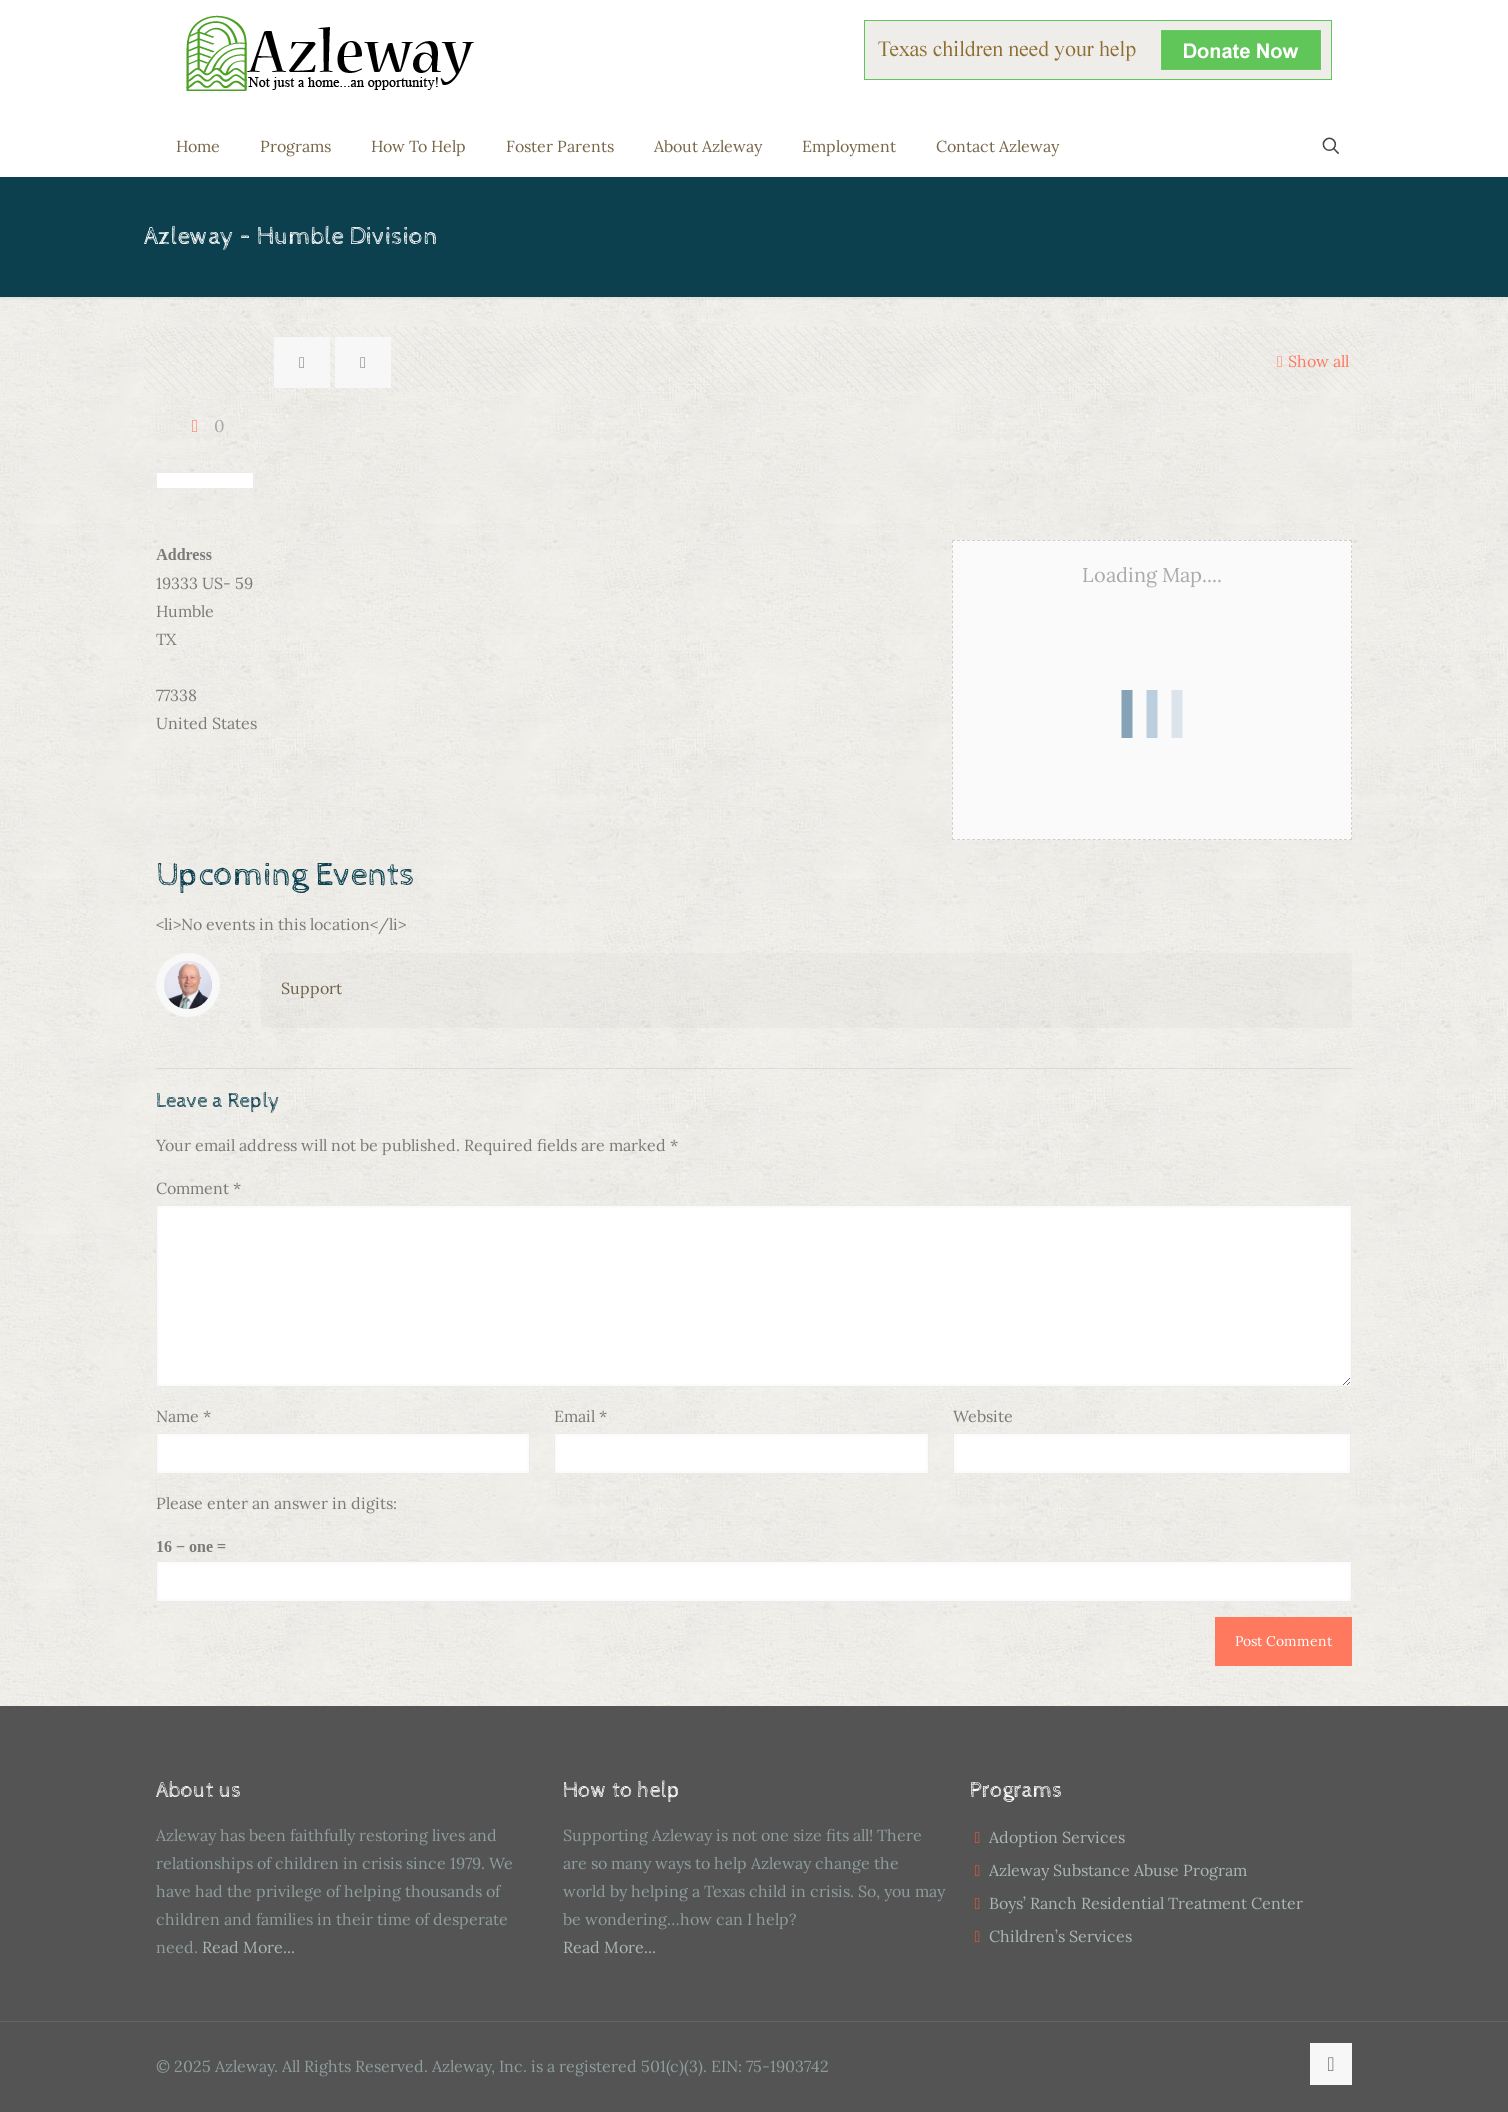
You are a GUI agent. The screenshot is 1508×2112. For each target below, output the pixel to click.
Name (183, 1416)
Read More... (248, 1947)
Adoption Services (1057, 1837)
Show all (1310, 361)
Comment (198, 1188)
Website (983, 1416)
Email (580, 1416)
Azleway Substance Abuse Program (1118, 1870)
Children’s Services (1060, 1936)
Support (311, 988)
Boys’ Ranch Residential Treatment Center (1146, 1903)
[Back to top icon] (1331, 2064)
